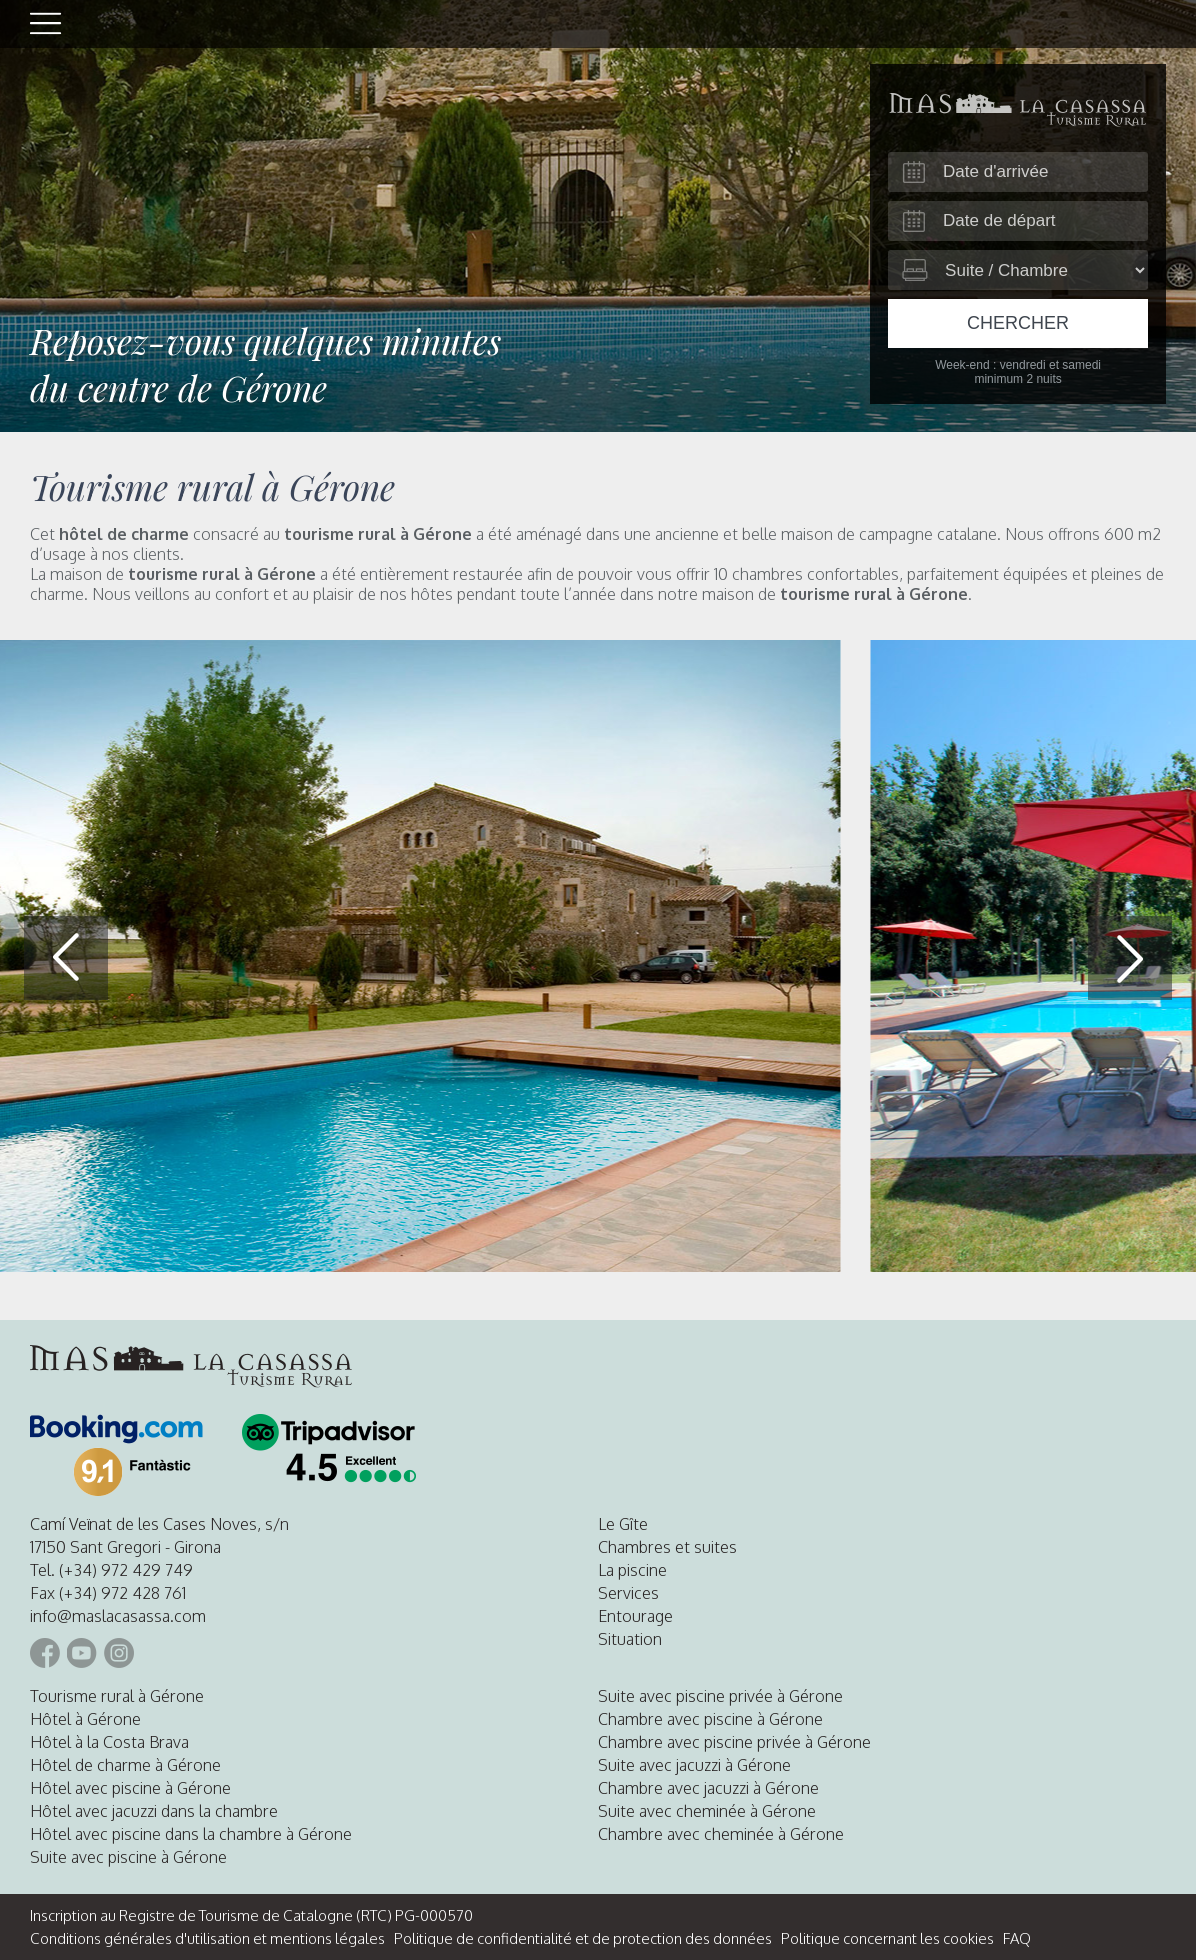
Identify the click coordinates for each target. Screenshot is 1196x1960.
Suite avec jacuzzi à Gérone (694, 1765)
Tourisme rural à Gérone (117, 1696)
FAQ (1017, 1938)
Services (628, 1593)
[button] (1130, 958)
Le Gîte (623, 1524)
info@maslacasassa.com (118, 1616)
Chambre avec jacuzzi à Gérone (708, 1788)
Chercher (1018, 323)
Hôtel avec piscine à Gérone (130, 1788)
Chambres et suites (667, 1547)
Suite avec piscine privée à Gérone (720, 1696)
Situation (630, 1639)
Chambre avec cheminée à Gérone (721, 1834)
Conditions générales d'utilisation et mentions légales (207, 1938)
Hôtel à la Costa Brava (109, 1742)
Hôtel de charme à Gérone (125, 1765)
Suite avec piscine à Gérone (128, 1857)
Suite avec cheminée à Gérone (707, 1811)
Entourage (635, 1616)
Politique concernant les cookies (887, 1938)
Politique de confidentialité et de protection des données (583, 1938)
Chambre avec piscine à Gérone (710, 1719)
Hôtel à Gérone (85, 1719)
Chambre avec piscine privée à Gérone (734, 1742)
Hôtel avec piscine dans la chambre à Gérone (191, 1834)
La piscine (632, 1570)
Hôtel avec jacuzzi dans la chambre (154, 1811)
